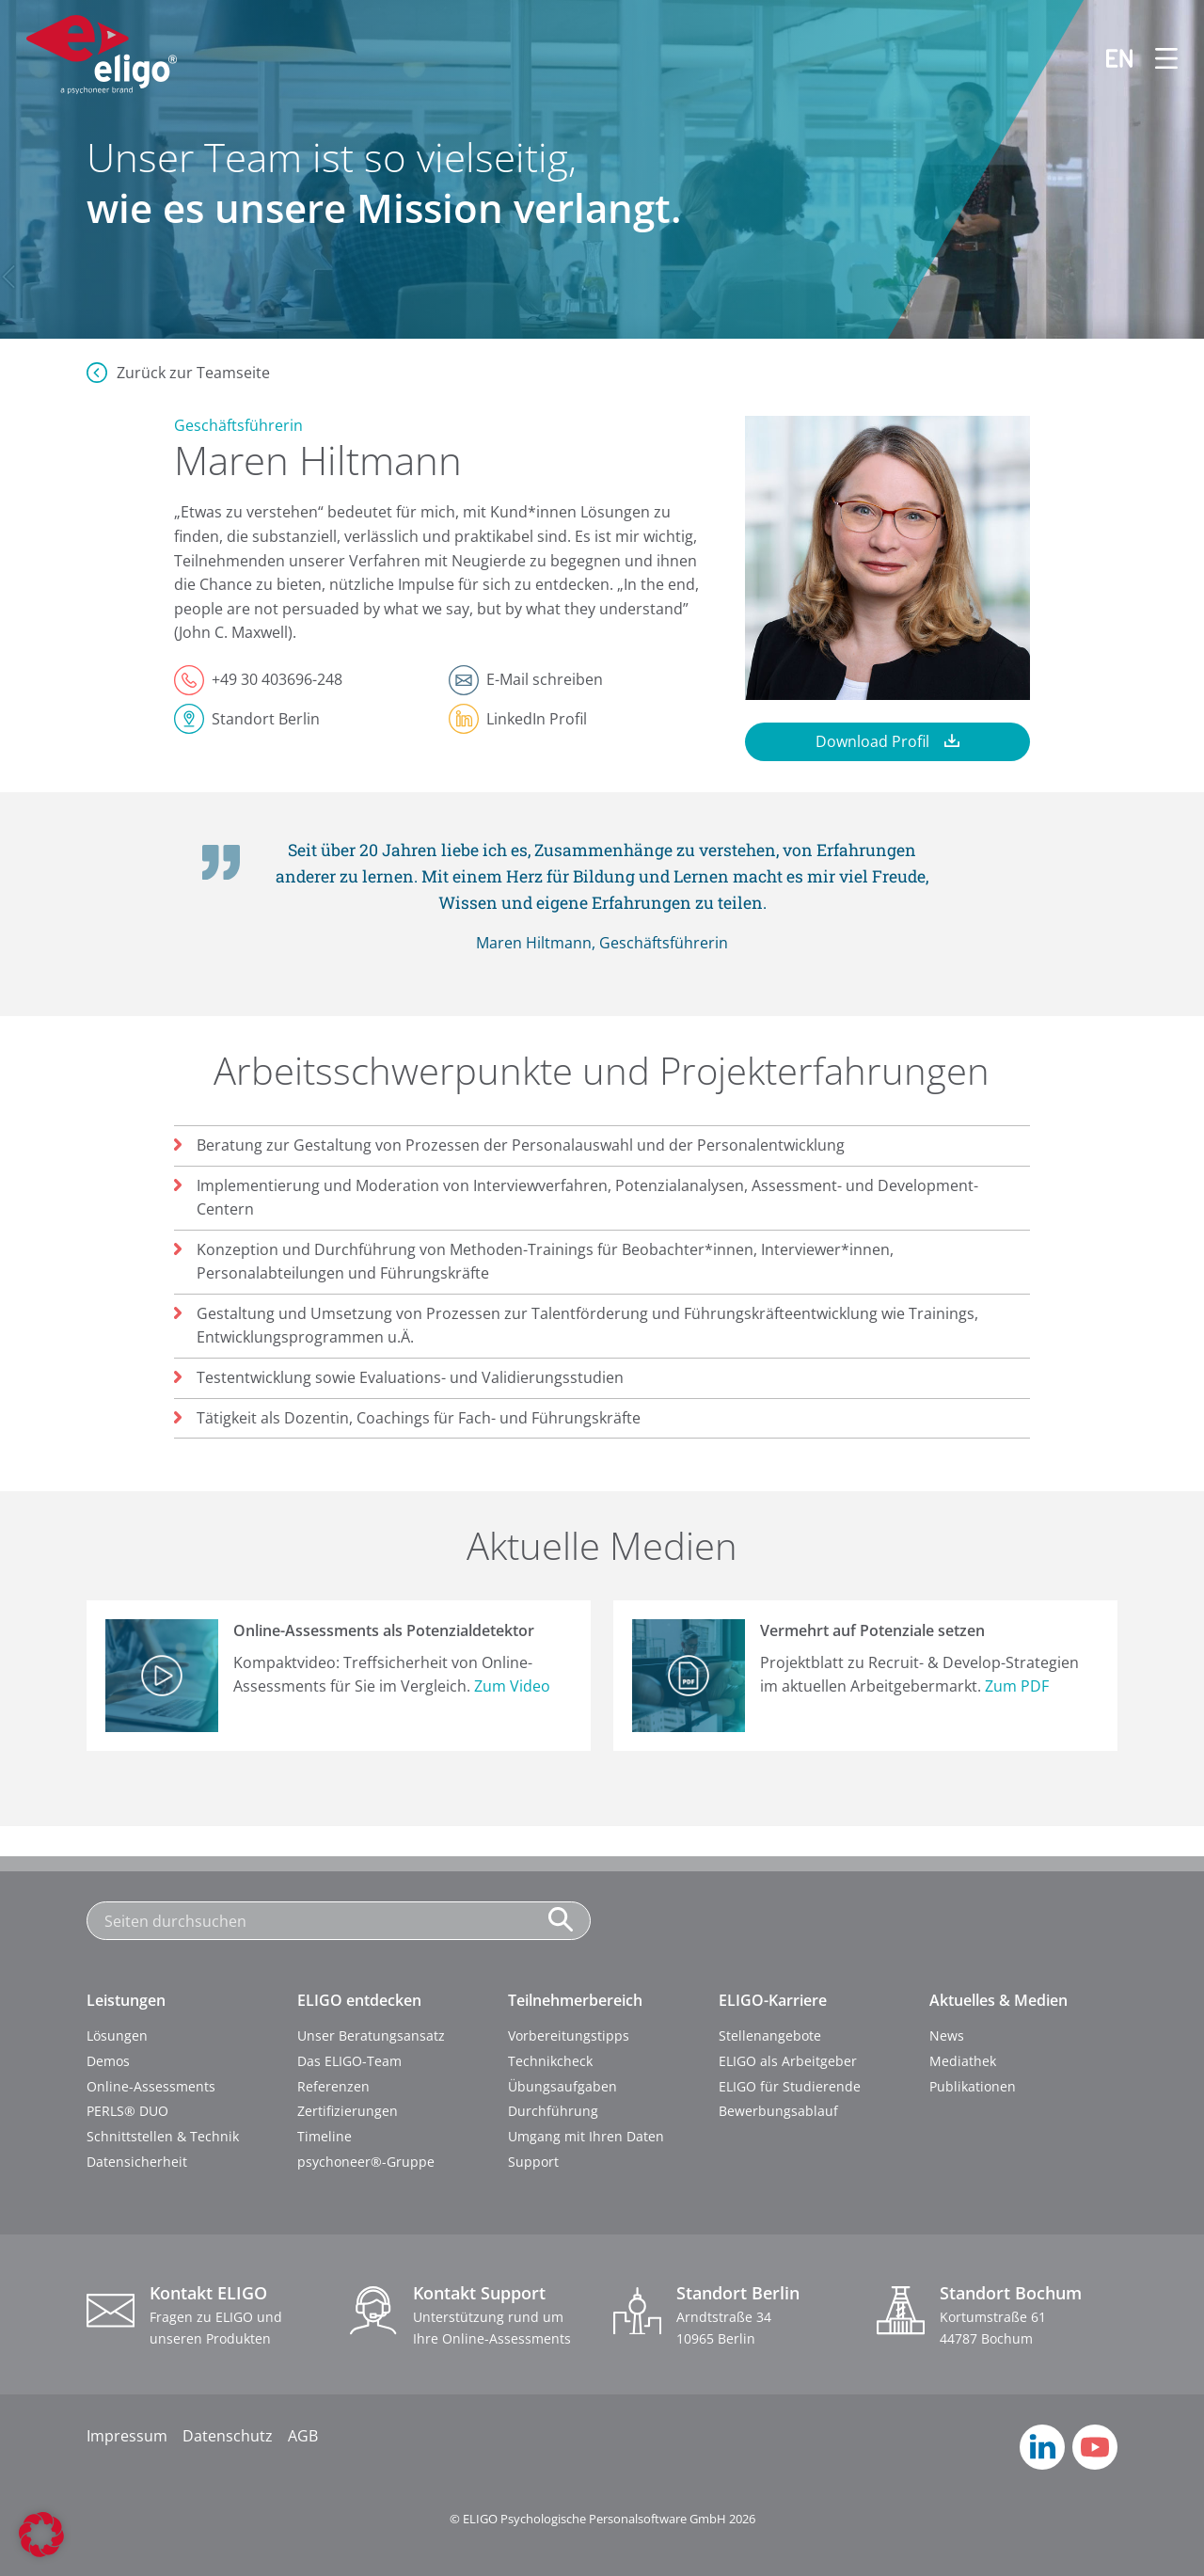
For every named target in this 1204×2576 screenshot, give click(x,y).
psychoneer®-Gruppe (366, 2162)
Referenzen (333, 2086)
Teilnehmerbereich (575, 2000)
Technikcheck (550, 2061)
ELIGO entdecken (359, 2000)
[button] (41, 2534)
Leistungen (126, 2000)
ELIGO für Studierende (790, 2086)
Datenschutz (227, 2435)
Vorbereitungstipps (568, 2035)
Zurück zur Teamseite (193, 372)
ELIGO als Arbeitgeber (788, 2061)
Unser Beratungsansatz (371, 2035)
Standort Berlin (266, 718)
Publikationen (972, 2086)
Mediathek (962, 2061)
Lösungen (117, 2035)
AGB (303, 2435)
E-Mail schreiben (544, 679)
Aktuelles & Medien (998, 2000)
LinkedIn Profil (536, 718)
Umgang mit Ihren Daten (586, 2136)
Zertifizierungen (347, 2111)
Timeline (324, 2136)
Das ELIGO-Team (349, 2061)
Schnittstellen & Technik (163, 2136)
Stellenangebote (770, 2035)
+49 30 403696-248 (277, 679)
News (946, 2035)
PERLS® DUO (127, 2111)
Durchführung (553, 2111)
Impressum (127, 2435)
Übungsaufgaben (562, 2086)
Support (533, 2162)
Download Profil (872, 741)
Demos (108, 2061)
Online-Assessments (151, 2086)
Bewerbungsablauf (778, 2111)
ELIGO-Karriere (773, 2000)
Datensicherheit (137, 2162)
